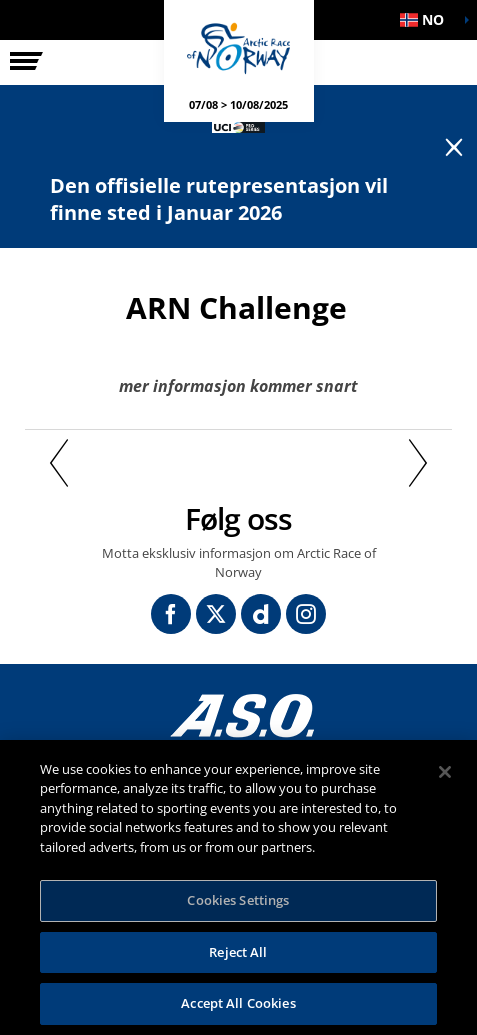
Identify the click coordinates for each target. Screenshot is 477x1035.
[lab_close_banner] (454, 148)
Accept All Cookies (238, 1003)
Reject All (238, 952)
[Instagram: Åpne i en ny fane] (306, 614)
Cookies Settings (238, 900)
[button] (427, 20)
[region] (238, 887)
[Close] (445, 772)
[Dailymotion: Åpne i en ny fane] (261, 614)
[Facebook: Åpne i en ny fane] (171, 614)
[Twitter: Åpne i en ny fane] (216, 614)
